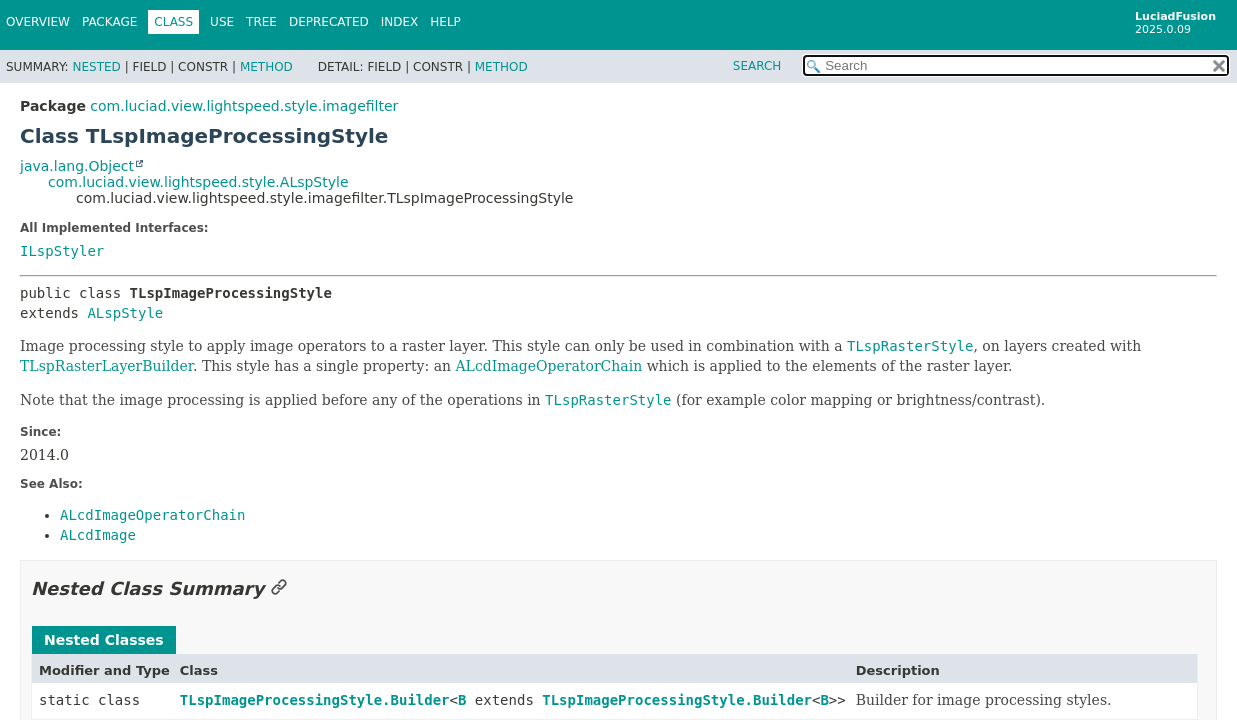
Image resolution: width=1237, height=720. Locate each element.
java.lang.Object (77, 166)
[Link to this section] (279, 588)
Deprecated (329, 22)
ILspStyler (62, 251)
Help (445, 22)
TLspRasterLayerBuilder (106, 366)
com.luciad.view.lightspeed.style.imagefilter (244, 106)
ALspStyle (125, 313)
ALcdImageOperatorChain (548, 366)
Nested (96, 67)
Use (222, 22)
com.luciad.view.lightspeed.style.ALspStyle (198, 182)
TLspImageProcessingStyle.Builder (315, 700)
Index (400, 22)
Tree (261, 22)
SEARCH (757, 66)
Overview (38, 22)
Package (109, 22)
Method (266, 67)
